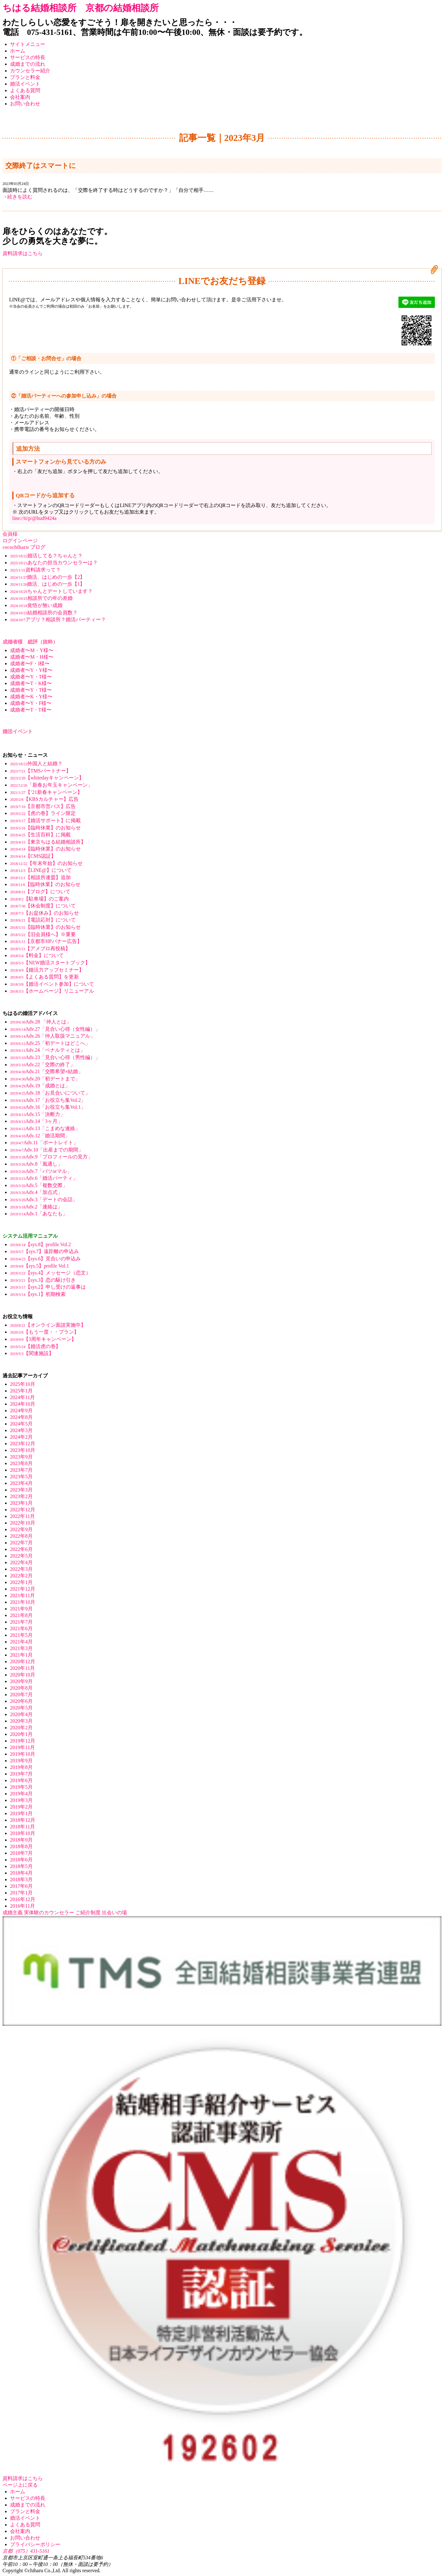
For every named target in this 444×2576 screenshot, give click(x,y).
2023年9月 (21, 1456)
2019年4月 (21, 1793)
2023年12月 (22, 1443)
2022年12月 (22, 1509)
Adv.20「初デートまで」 (45, 1078)
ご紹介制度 (88, 1912)
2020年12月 (22, 1661)
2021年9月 (21, 1608)
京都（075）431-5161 (26, 2551)
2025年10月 (22, 1384)
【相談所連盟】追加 (40, 877)
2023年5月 (21, 1476)
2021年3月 (21, 1648)
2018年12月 (22, 1820)
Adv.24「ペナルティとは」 (47, 1050)
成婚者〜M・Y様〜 (31, 650)
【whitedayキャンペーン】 (47, 777)
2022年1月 (21, 1582)
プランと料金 (25, 77)
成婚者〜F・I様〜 (30, 663)
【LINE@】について (41, 870)
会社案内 (20, 97)
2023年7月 (21, 1470)
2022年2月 (21, 1575)
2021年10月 (22, 1602)
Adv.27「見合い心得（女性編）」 (55, 1029)
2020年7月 (21, 1694)
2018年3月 (21, 1879)
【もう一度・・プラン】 (44, 1332)
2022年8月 (21, 1536)
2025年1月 (21, 1390)
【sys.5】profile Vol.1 (39, 1265)
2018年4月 (21, 1873)
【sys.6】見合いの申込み (45, 1258)
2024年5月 (21, 1423)
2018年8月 (21, 1846)
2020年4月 (21, 1714)
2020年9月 (21, 1681)
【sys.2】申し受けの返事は (48, 1287)
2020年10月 (22, 1674)
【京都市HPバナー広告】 (46, 941)
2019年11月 (22, 1747)
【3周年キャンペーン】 (43, 1339)
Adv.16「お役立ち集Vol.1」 (48, 1107)
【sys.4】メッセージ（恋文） (50, 1272)
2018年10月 (22, 1833)
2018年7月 (21, 1853)
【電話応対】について (43, 920)
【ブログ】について (40, 891)
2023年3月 (21, 1489)
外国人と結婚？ (36, 763)
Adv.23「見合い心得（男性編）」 (55, 1057)
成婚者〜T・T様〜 (31, 709)
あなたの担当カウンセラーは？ (54, 562)
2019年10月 (22, 1754)
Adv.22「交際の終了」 (42, 1064)
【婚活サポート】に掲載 (45, 820)
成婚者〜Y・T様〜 (31, 676)
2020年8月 (21, 1688)
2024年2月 (21, 1437)
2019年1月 (21, 1813)
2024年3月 (21, 1430)
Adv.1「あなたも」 (39, 1213)
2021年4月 (21, 1641)
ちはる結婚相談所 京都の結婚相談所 (81, 8)
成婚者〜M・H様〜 (31, 657)
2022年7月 (21, 1542)
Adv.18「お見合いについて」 (50, 1093)
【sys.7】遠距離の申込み (44, 1251)
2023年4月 (21, 1483)
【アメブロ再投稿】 (40, 948)
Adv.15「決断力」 (37, 1114)
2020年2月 (21, 1727)
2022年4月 (21, 1562)
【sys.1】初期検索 (38, 1294)
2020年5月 (21, 1707)
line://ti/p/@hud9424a (34, 518)
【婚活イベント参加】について (52, 984)
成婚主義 (13, 1912)
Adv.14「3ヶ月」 (36, 1121)
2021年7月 (21, 1622)
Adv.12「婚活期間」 (40, 1135)
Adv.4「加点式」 (36, 1192)
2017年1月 (21, 1892)
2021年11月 (22, 1595)
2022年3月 (21, 1569)
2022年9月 (21, 1529)
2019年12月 (22, 1740)
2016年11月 (22, 1906)
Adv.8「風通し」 (36, 1164)
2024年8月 (21, 1417)
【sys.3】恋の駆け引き (43, 1280)
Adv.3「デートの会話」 (44, 1199)
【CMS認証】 (33, 856)
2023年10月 (22, 1450)
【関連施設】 (32, 1353)
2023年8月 (21, 1463)
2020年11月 (22, 1668)
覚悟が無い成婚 (36, 605)
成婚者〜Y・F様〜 (31, 703)
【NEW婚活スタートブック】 (50, 962)
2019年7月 (21, 1773)
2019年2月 (21, 1806)
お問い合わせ (25, 103)
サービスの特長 (27, 57)
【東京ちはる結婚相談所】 (48, 842)
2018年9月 (21, 1840)
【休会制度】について (43, 905)
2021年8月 (21, 1615)
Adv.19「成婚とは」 (40, 1085)
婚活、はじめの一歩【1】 (47, 584)
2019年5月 (21, 1787)
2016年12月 (22, 1899)
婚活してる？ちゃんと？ (46, 555)
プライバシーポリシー (35, 2544)
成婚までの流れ (27, 64)
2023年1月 (21, 1503)
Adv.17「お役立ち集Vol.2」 (48, 1100)
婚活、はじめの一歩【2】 (47, 577)
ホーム (17, 50)
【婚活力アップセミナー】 (47, 970)
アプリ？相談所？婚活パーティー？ (58, 619)
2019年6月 (21, 1780)
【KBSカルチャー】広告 (44, 799)
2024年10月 (22, 1404)
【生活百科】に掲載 (40, 834)
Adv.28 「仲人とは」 (40, 1021)
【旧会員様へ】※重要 (43, 934)
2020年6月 (21, 1701)
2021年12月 (22, 1589)
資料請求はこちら (23, 253)
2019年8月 (21, 1767)
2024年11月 (22, 1397)
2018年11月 (22, 1826)
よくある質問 (25, 90)
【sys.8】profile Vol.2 (40, 1244)
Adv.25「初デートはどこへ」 (50, 1043)
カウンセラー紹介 (30, 70)
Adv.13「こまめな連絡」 (45, 1128)
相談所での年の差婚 (41, 598)
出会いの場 (114, 1912)
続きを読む (19, 196)
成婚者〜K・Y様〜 (31, 696)
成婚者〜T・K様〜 (31, 683)
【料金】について (37, 955)
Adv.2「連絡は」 (36, 1206)
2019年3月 (21, 1800)
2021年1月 (21, 1655)
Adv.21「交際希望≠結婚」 (46, 1071)
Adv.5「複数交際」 (39, 1185)
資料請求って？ (35, 569)
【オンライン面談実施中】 (48, 1325)
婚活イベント (25, 83)
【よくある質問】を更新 (44, 976)
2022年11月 (22, 1516)
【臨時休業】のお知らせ (45, 827)
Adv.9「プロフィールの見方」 (51, 1156)
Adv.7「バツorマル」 (41, 1171)
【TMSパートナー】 (40, 770)
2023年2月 (21, 1496)
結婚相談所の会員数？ (44, 612)
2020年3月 (21, 1721)
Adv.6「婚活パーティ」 (44, 1178)
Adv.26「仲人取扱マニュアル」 (52, 1036)
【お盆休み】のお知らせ (44, 913)
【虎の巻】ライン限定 (43, 813)
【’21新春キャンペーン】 (46, 792)
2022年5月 (21, 1555)
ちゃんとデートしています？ (51, 591)
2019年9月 (21, 1760)
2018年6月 (21, 1859)
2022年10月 (22, 1522)
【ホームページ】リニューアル (52, 991)
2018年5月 (21, 1866)
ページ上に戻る (20, 2485)
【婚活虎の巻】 (35, 1346)
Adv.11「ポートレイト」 (44, 1142)
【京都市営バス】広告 (43, 806)
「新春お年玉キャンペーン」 (51, 785)
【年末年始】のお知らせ (46, 863)
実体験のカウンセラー (49, 1912)
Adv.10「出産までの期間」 (46, 1149)
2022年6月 (21, 1549)
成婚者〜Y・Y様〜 (31, 670)
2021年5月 (21, 1635)
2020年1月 (21, 1734)
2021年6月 (21, 1628)
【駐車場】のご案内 (39, 898)
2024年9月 (21, 1410)
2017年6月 (21, 1886)
